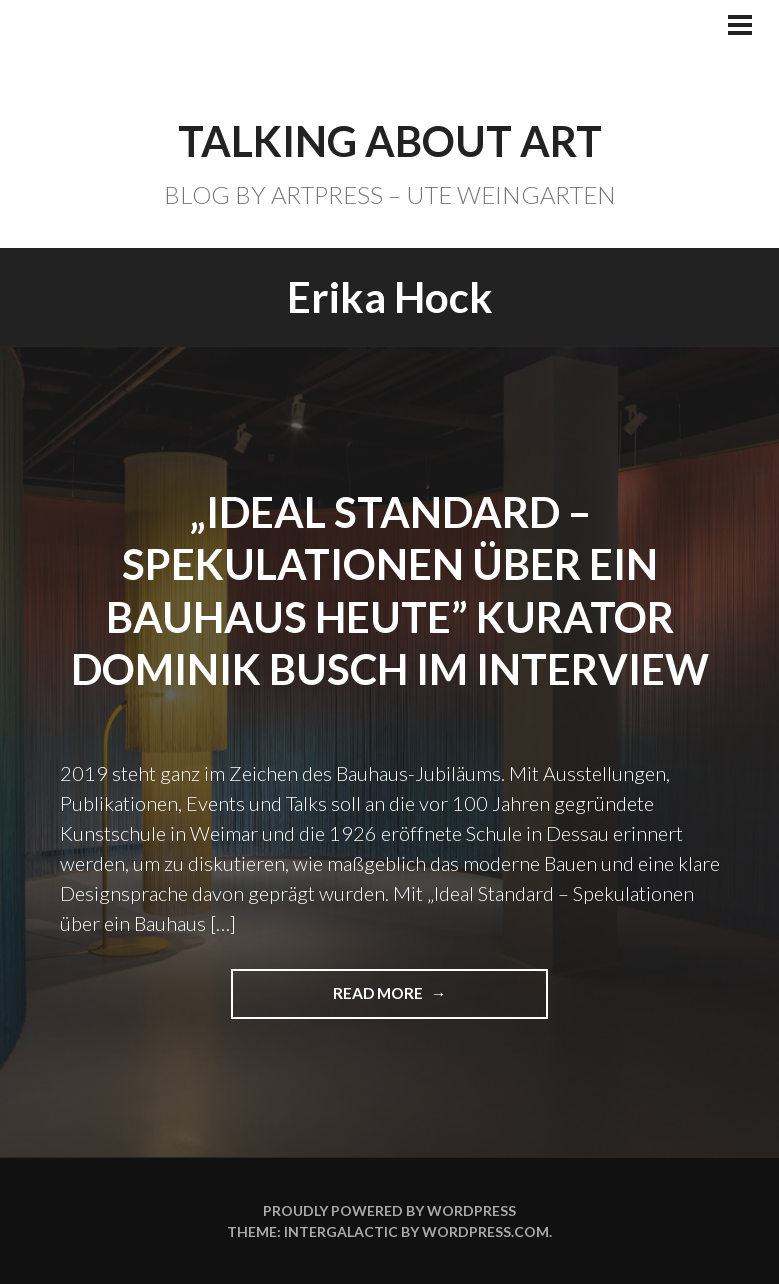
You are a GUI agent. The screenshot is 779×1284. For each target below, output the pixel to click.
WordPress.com (485, 1231)
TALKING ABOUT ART (390, 141)
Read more (387, 1000)
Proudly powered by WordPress (389, 1210)
